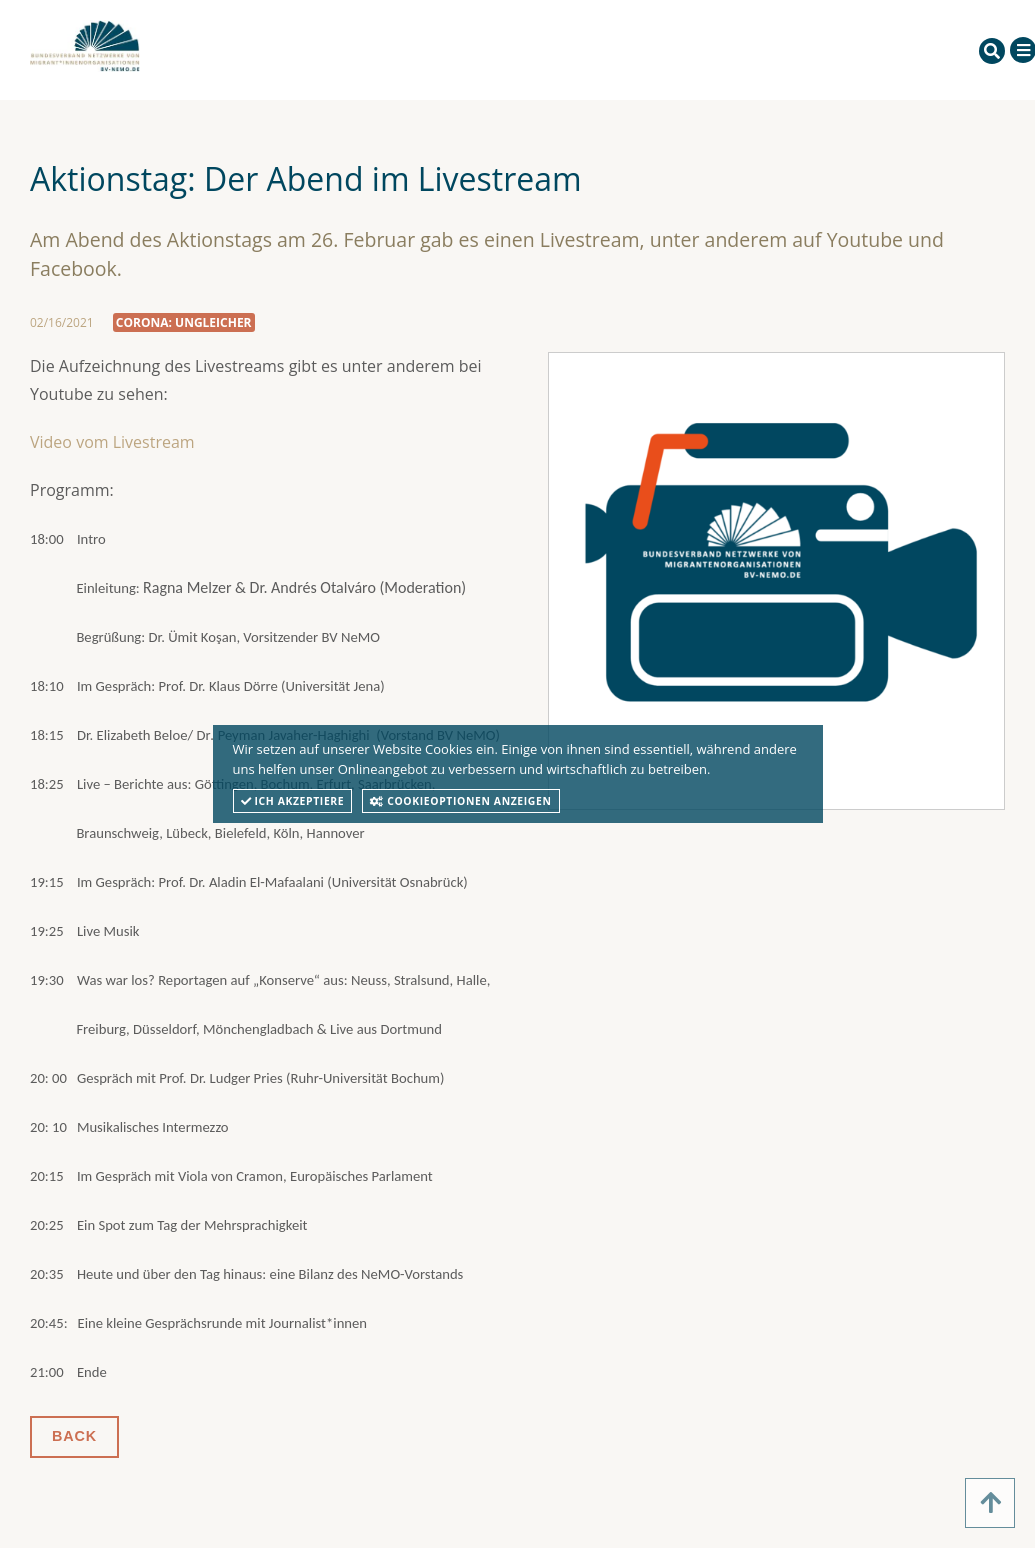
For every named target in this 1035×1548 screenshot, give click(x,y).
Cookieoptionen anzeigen (460, 801)
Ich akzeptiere (293, 801)
